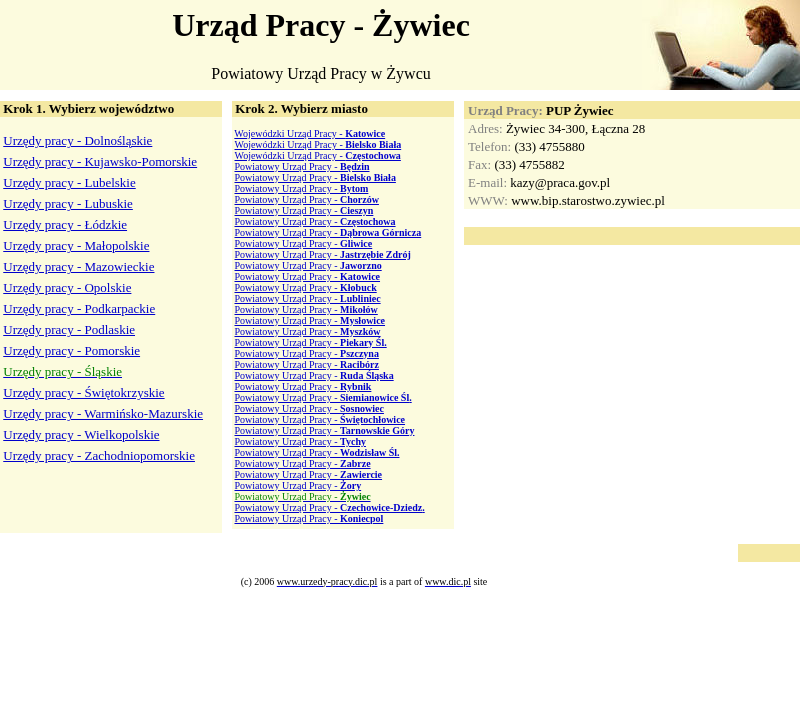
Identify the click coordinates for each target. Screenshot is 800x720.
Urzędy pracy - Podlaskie (69, 329)
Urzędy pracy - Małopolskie (76, 245)
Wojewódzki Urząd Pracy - (309, 133)
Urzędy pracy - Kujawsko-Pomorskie (100, 161)
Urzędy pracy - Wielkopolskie (81, 434)
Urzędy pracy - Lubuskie (68, 203)
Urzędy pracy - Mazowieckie (78, 266)
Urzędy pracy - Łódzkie (65, 224)
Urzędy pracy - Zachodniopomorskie (99, 455)
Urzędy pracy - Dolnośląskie (77, 140)
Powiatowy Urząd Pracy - (302, 166)
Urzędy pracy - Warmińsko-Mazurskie (103, 413)
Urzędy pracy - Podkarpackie (79, 308)
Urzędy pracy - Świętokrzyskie (83, 392)
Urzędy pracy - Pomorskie (71, 350)
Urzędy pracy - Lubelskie (69, 182)
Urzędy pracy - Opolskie (67, 287)
